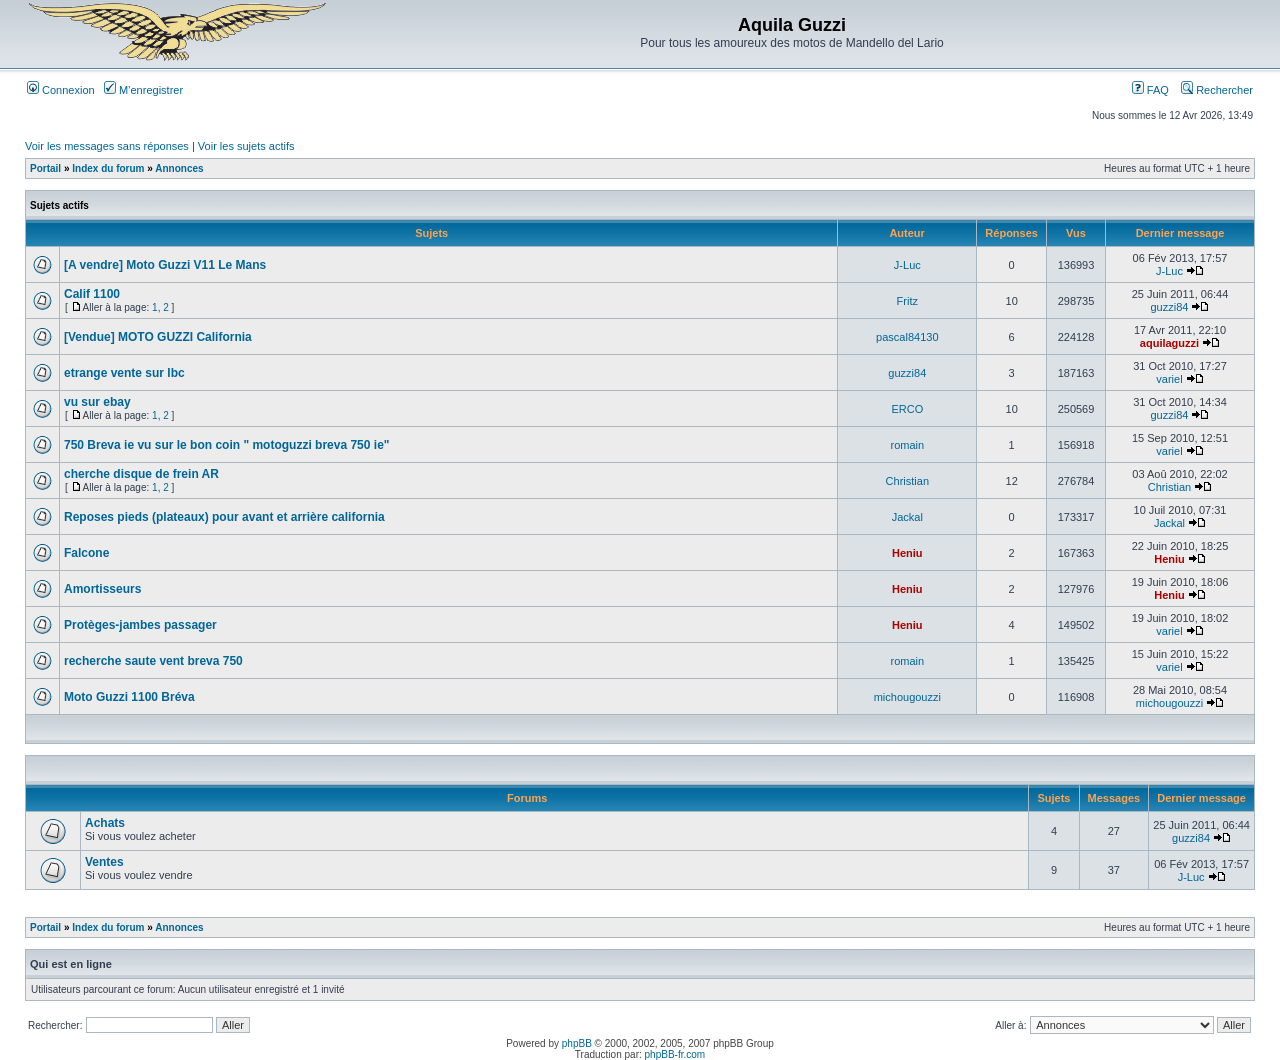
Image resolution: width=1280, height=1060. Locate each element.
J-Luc (907, 265)
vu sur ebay (97, 402)
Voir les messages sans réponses (107, 146)
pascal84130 (907, 337)
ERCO (907, 409)
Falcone (86, 553)
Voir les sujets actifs (246, 146)
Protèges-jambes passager (140, 625)
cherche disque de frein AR (141, 474)
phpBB (577, 1043)
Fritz (907, 301)
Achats (105, 823)
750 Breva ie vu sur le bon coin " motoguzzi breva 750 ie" (227, 445)
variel (1169, 379)
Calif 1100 (92, 294)
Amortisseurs (102, 589)
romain (908, 445)
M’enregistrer (143, 90)
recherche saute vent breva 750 (153, 661)
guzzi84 (1170, 307)
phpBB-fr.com (675, 1054)
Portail (45, 168)
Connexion (61, 90)
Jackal (907, 517)
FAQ (1150, 90)
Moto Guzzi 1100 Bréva (129, 697)
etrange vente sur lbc (124, 373)
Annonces (179, 168)
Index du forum (108, 168)
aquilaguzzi (1169, 343)
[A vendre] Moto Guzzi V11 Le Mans (165, 265)
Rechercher (1217, 90)
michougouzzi (907, 697)
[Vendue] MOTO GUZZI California (158, 337)
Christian (907, 481)
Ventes (104, 862)
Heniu (907, 553)
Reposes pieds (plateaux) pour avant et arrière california (224, 517)
